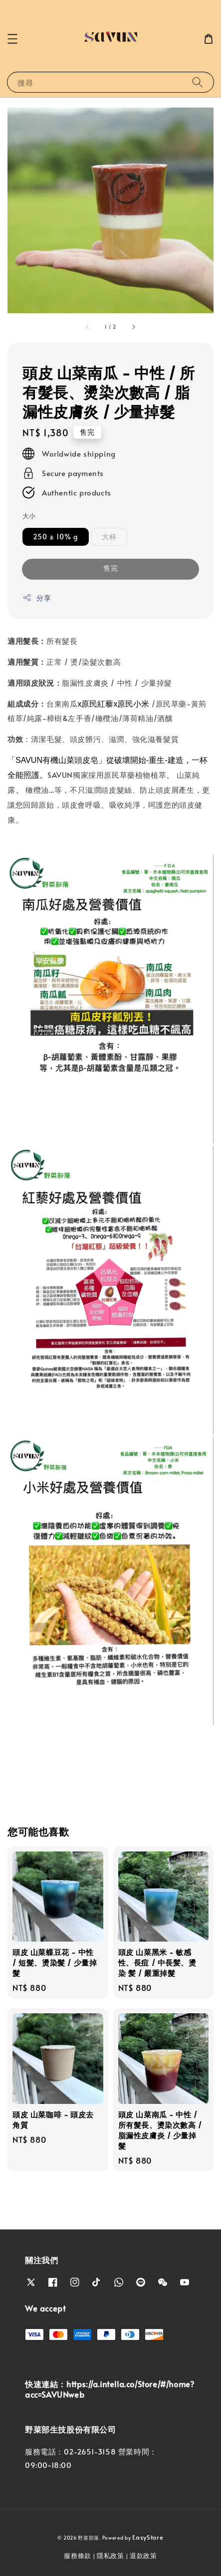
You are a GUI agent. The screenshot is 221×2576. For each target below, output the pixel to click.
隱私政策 (110, 2555)
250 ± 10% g (55, 536)
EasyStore (147, 2537)
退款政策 (143, 2555)
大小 (29, 515)
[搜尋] (198, 82)
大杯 (109, 536)
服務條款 (77, 2555)
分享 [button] (36, 598)
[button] (12, 39)
